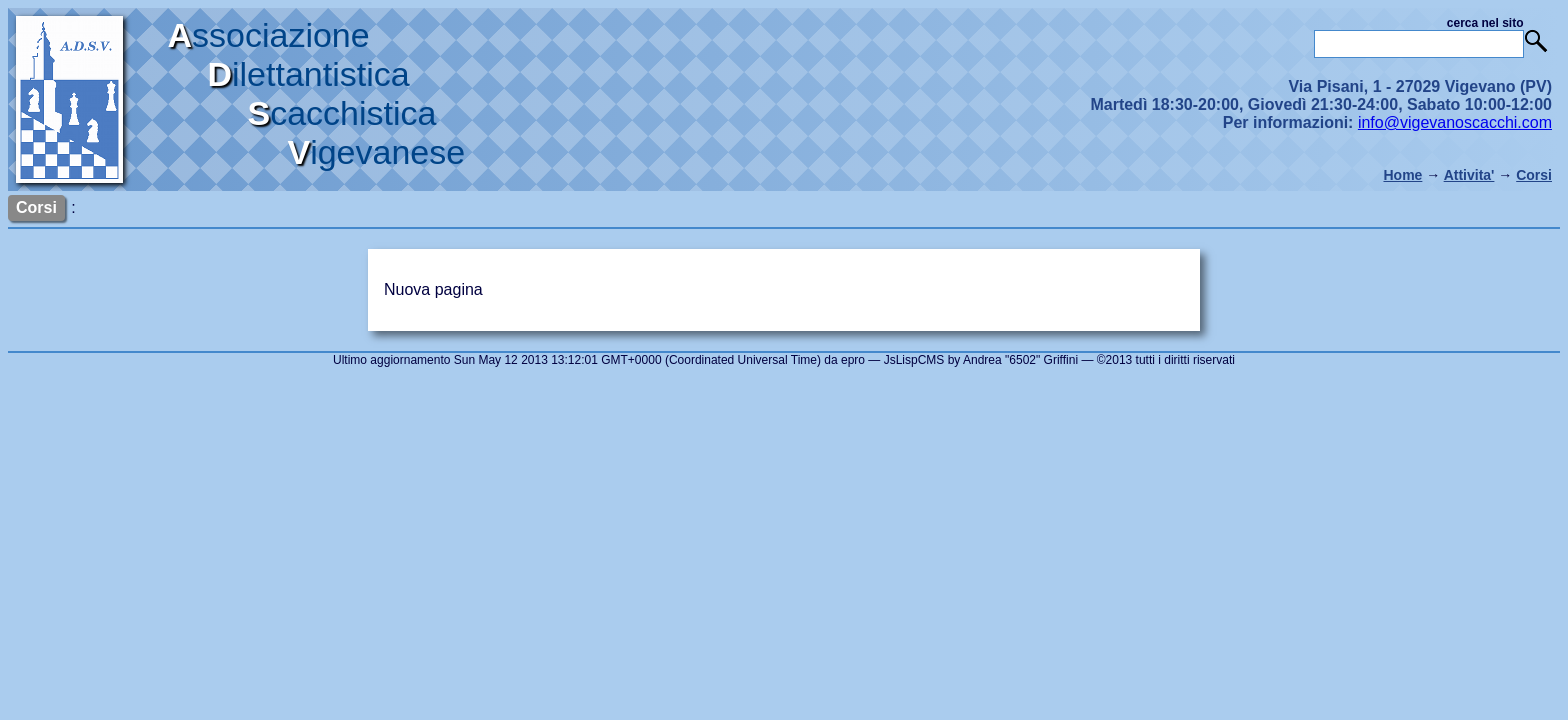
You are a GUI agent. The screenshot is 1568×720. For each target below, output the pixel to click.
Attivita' (1469, 175)
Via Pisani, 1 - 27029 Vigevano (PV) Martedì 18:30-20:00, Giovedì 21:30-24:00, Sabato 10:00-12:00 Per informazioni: (1321, 104)
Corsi (1534, 175)
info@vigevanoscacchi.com (1455, 122)
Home (1402, 175)
